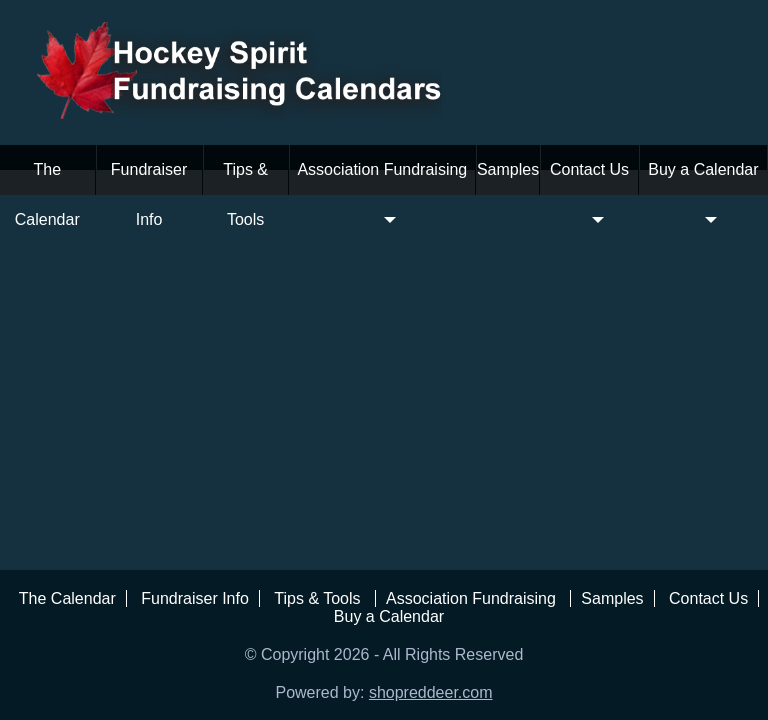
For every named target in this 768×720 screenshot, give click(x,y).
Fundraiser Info (149, 194)
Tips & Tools (245, 194)
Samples (508, 169)
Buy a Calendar (703, 194)
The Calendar (47, 194)
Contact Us (589, 194)
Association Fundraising (382, 194)
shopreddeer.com (431, 692)
